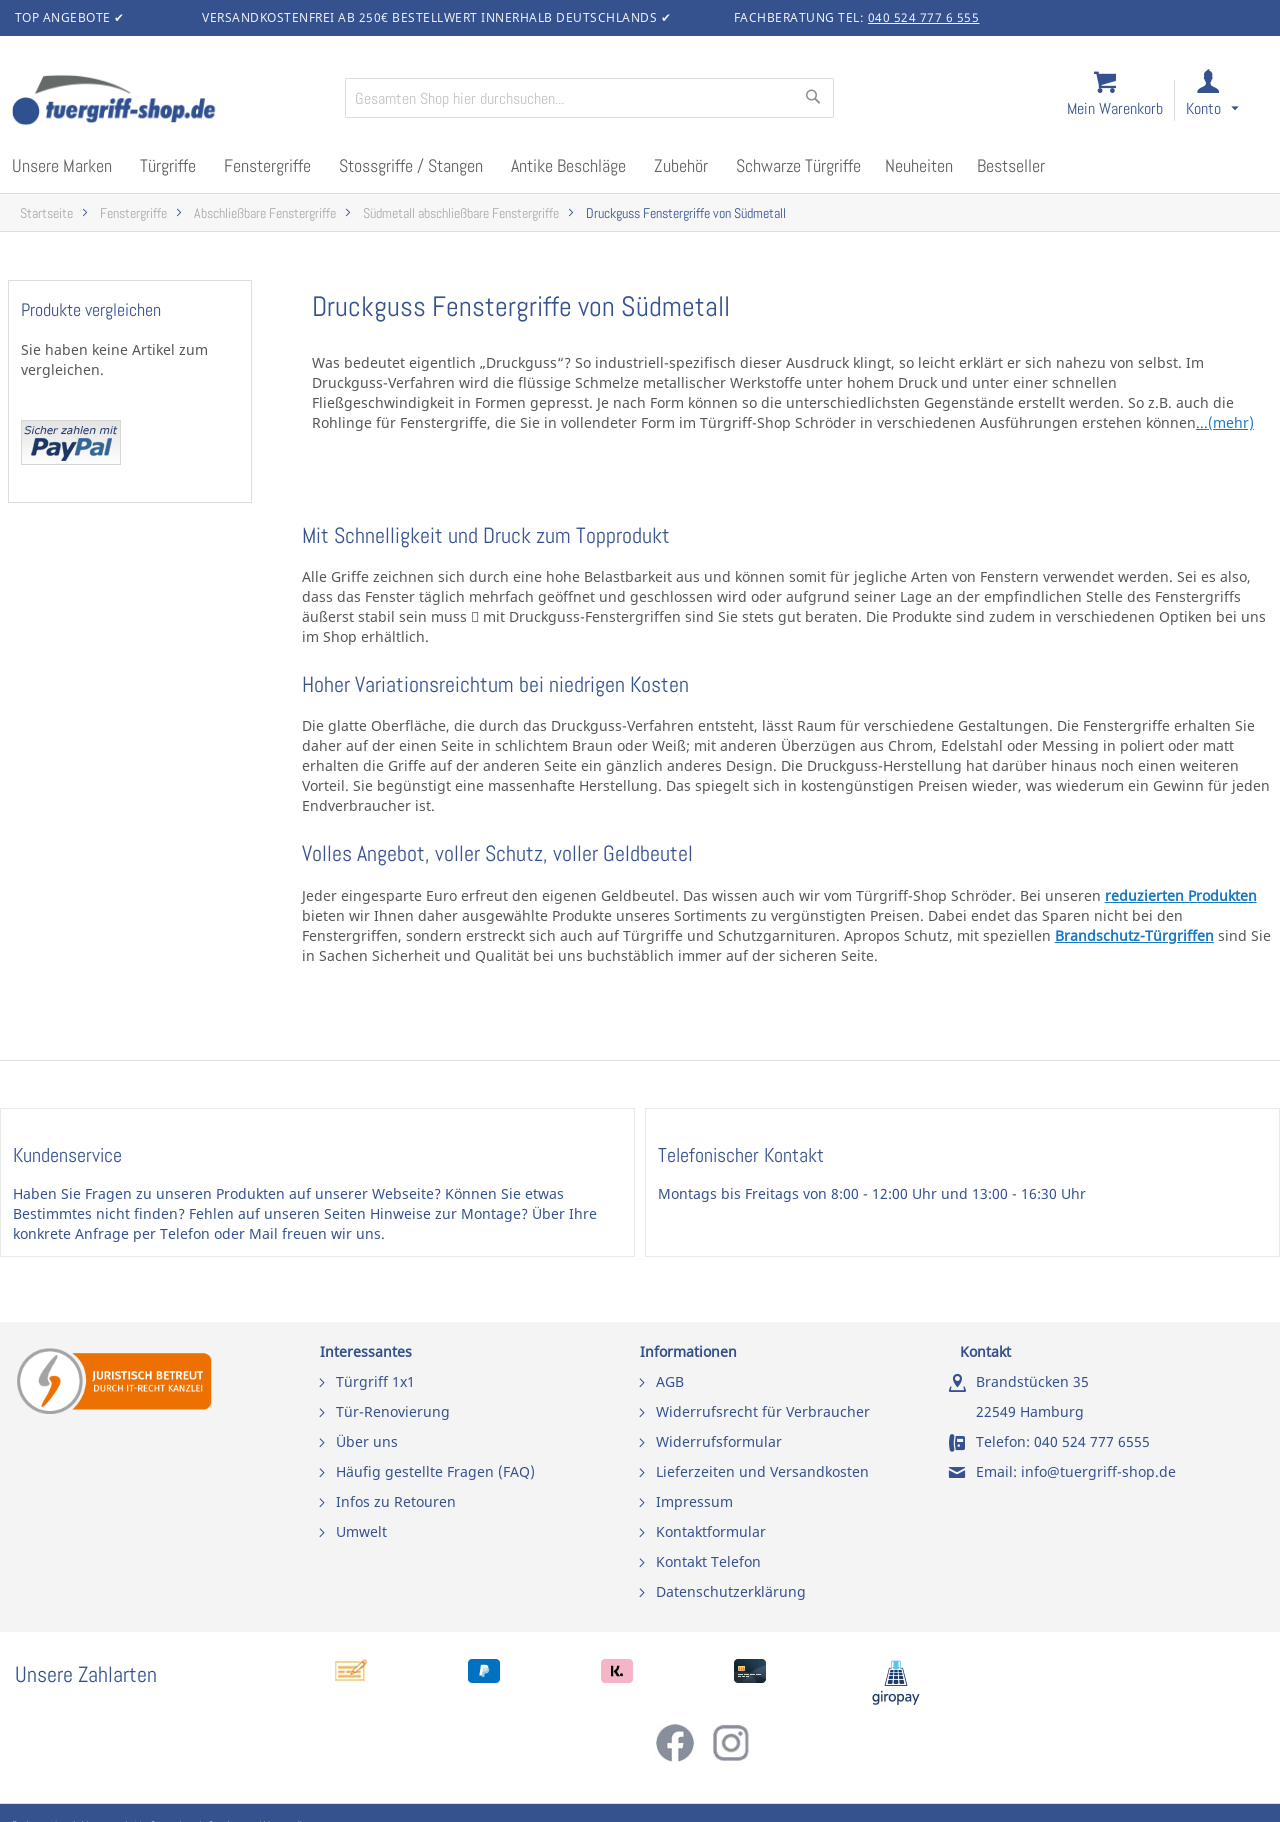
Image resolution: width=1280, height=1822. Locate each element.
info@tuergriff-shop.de (1098, 1471)
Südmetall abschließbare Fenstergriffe (461, 213)
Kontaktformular (711, 1531)
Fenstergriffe (133, 213)
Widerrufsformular (719, 1441)
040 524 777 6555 (1092, 1441)
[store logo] (170, 102)
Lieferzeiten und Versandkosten (762, 1471)
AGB (670, 1381)
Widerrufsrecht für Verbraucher (763, 1411)
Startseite (46, 213)
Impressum (694, 1501)
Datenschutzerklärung (731, 1591)
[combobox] (589, 98)
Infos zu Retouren (396, 1501)
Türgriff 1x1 (375, 1381)
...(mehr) (1225, 422)
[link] (1228, 101)
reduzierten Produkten (1181, 895)
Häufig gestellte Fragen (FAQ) (435, 1471)
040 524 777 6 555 (924, 17)
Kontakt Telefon (708, 1561)
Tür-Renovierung (393, 1411)
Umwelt (361, 1531)
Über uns (367, 1441)
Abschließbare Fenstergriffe (265, 213)
